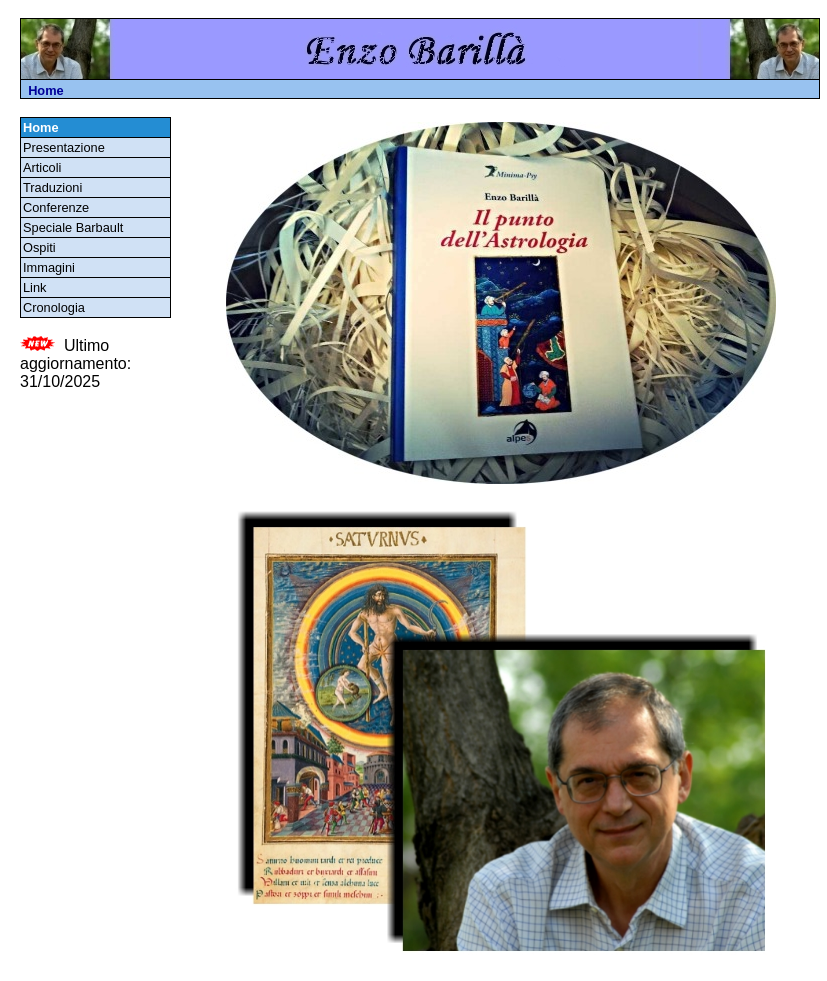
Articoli (46, 167)
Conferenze (59, 207)
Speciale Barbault (76, 227)
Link (38, 287)
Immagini (52, 267)
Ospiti (43, 247)
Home (46, 90)
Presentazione (67, 147)
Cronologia (57, 307)
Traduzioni (56, 187)
